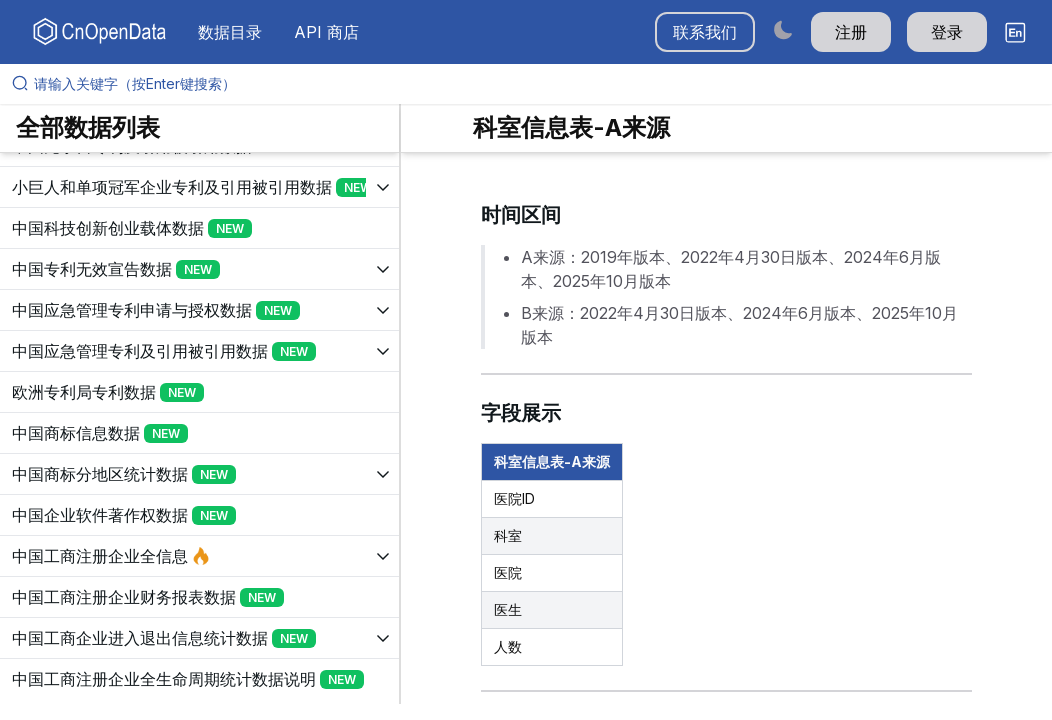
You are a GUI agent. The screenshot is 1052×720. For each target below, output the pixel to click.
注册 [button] (851, 32)
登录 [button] (947, 32)
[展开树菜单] (199, 187)
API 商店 (326, 32)
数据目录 (230, 32)
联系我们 (705, 32)
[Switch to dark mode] (783, 29)
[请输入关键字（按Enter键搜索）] (534, 84)
